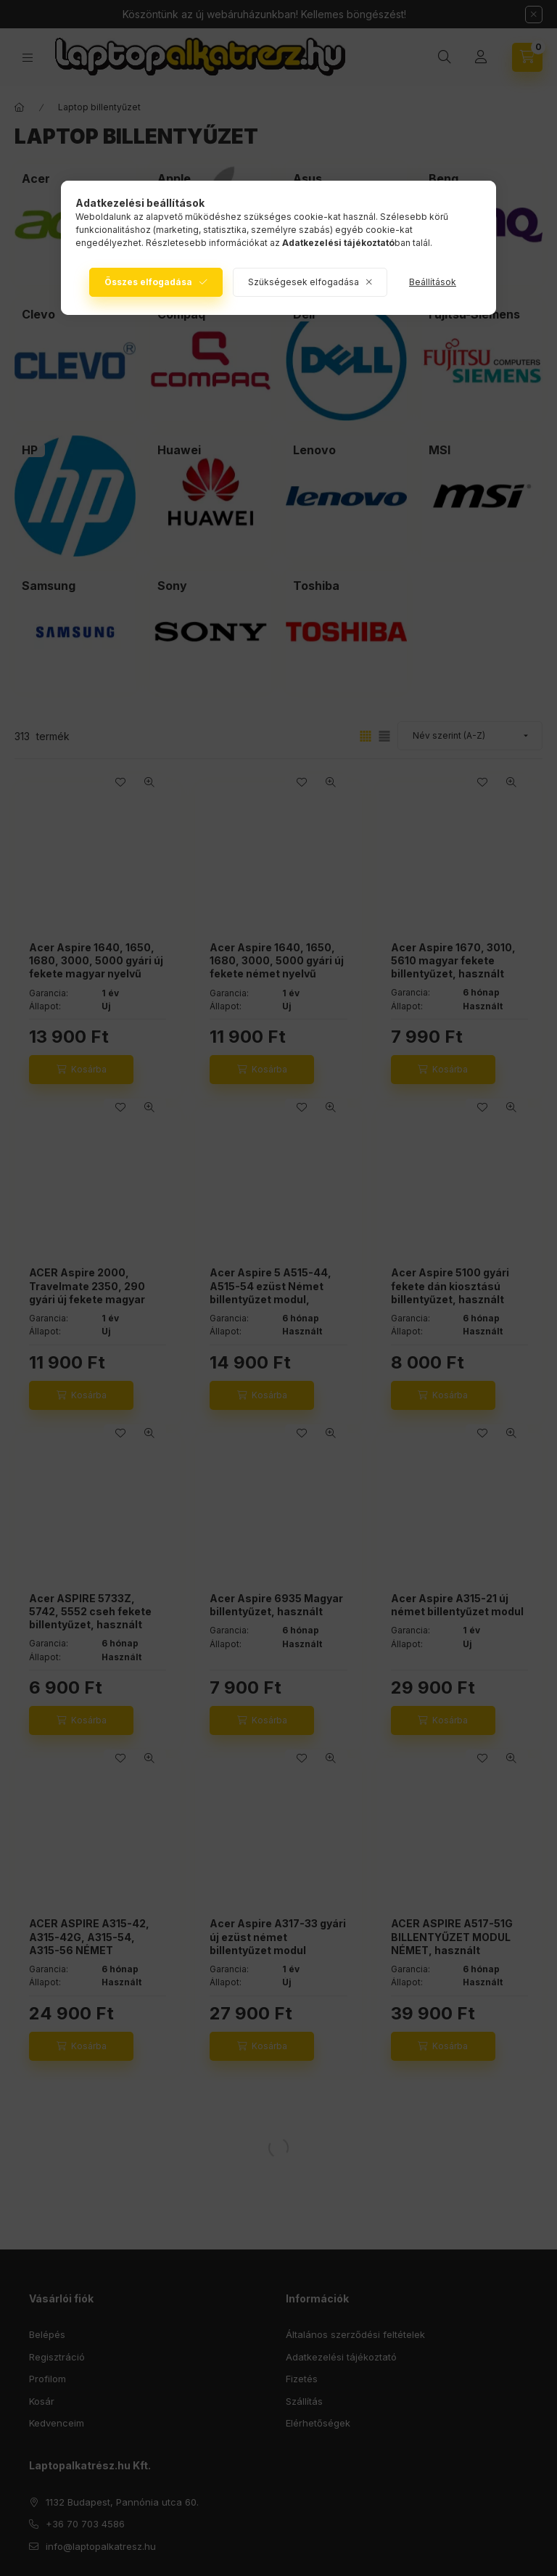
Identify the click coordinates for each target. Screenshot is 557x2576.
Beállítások (432, 281)
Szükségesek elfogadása (303, 281)
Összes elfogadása (148, 281)
